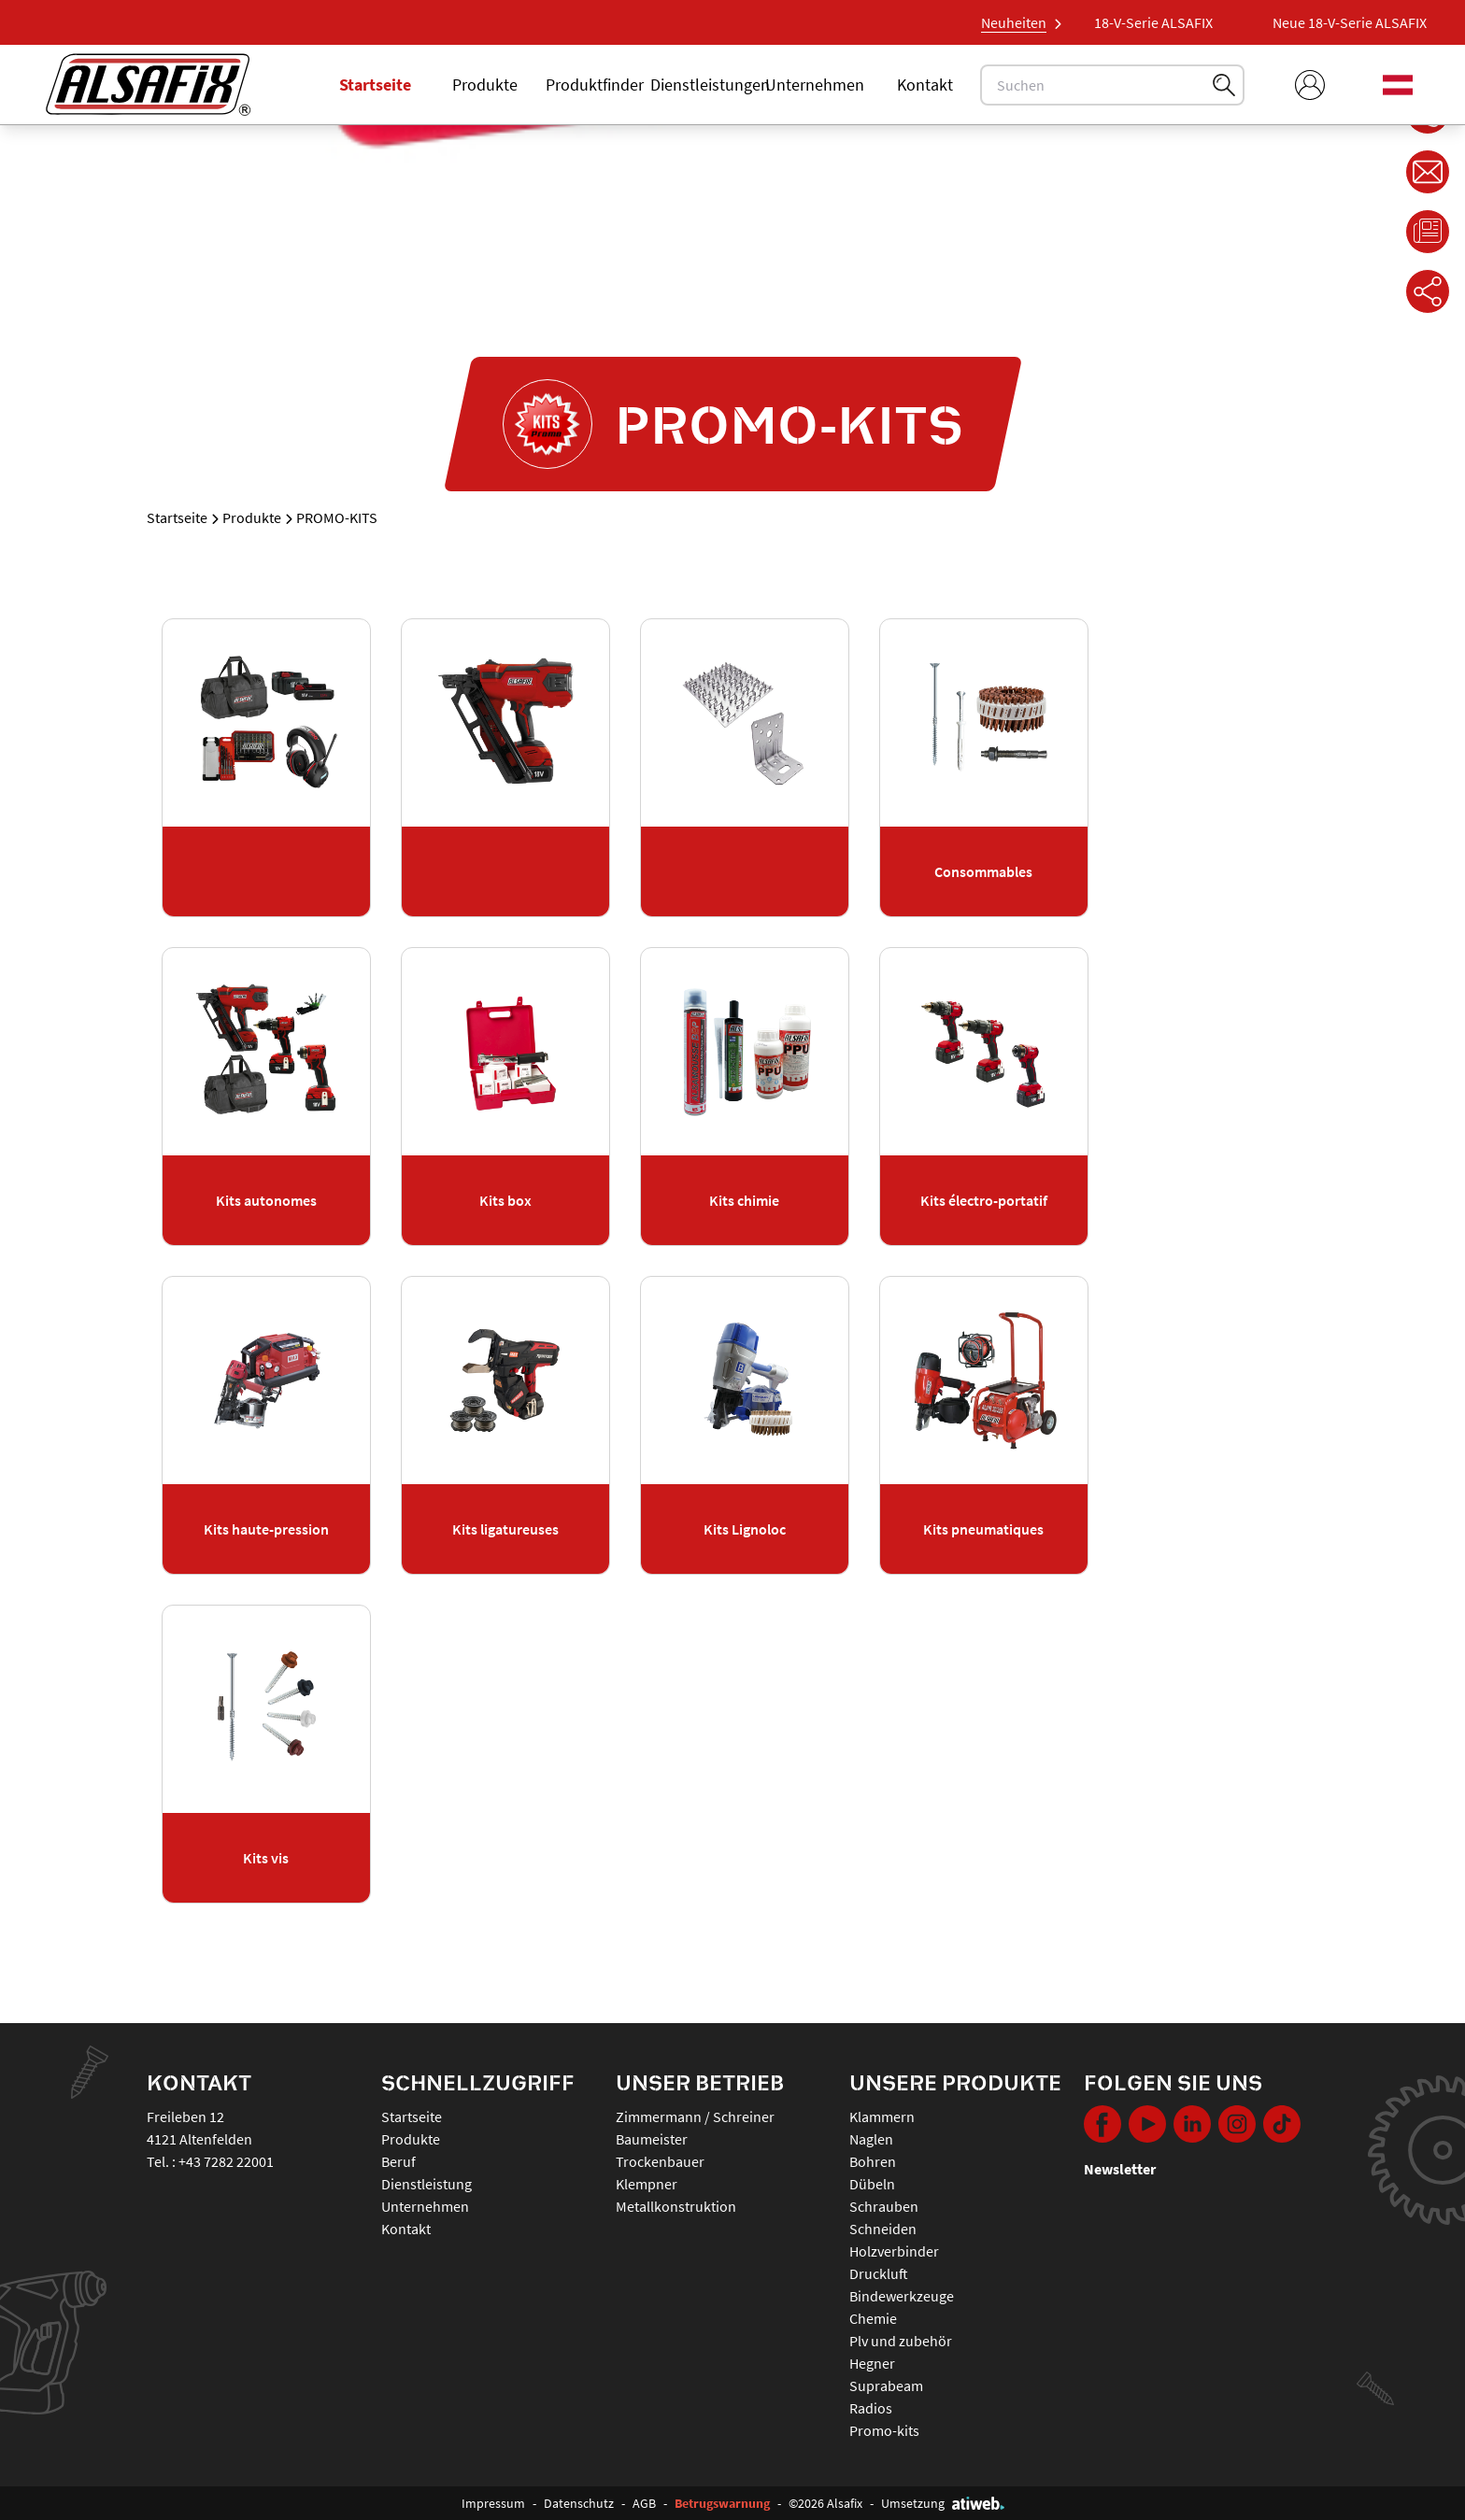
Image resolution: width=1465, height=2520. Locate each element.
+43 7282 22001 (226, 2161)
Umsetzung (942, 2503)
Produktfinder (595, 84)
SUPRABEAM (886, 2385)
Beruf (398, 2161)
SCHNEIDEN (883, 2228)
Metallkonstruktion (676, 2206)
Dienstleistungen (710, 84)
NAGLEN (871, 2139)
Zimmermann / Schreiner (695, 2116)
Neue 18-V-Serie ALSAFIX (1148, 22)
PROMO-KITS (884, 2430)
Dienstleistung (426, 2183)
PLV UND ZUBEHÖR (900, 2340)
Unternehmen (814, 84)
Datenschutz (579, 2503)
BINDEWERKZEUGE (901, 2295)
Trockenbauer (660, 2161)
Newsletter (1120, 2168)
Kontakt (925, 84)
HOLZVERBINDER (894, 2251)
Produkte (485, 84)
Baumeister (652, 2139)
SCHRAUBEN (883, 2206)
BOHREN (872, 2161)
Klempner (646, 2183)
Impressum (493, 2503)
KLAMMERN (882, 2116)
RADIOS (870, 2408)
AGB (644, 2503)
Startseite (375, 84)
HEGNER (872, 2363)
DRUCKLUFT (878, 2273)
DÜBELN (872, 2183)
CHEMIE (873, 2318)
